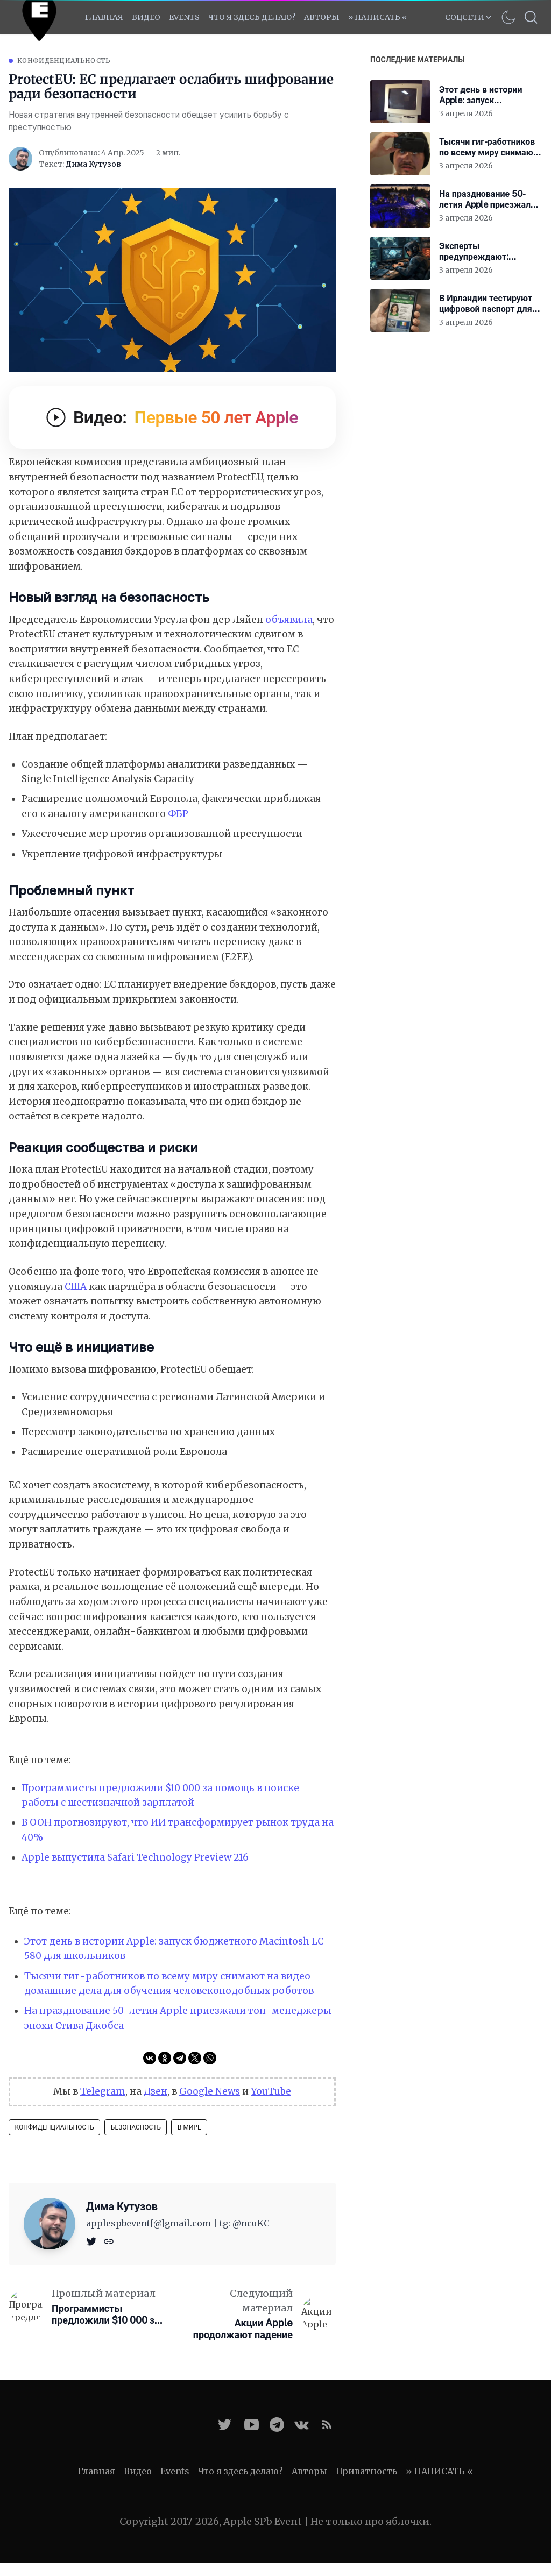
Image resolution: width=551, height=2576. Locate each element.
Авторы (322, 17)
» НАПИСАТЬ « (377, 17)
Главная (104, 17)
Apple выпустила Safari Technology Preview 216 (135, 1857)
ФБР (178, 814)
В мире (189, 2127)
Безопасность (136, 2127)
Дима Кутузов (93, 164)
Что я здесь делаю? (251, 17)
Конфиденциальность (63, 60)
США (76, 1287)
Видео (146, 17)
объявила (289, 620)
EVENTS (184, 17)
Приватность (366, 2471)
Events (174, 2471)
